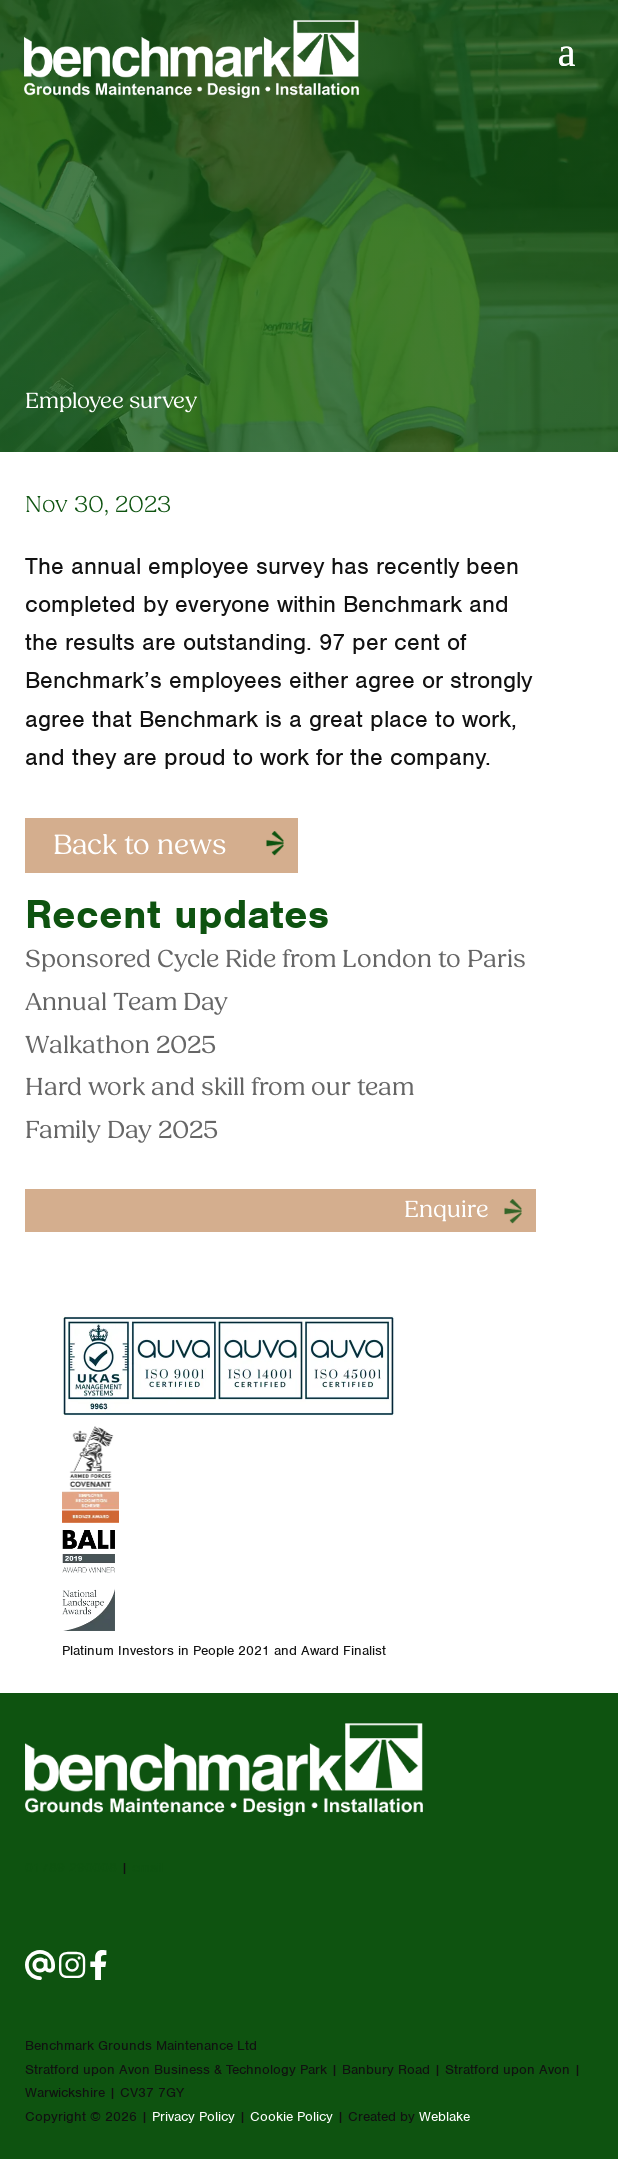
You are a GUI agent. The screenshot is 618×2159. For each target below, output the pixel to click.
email (147, 1867)
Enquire (446, 1211)
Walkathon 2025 (120, 1046)
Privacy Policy (193, 2116)
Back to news (139, 847)
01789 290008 (71, 1867)
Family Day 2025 (121, 1131)
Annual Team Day (126, 1003)
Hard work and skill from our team (219, 1088)
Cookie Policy (291, 2116)
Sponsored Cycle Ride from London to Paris (275, 960)
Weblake (444, 2116)
